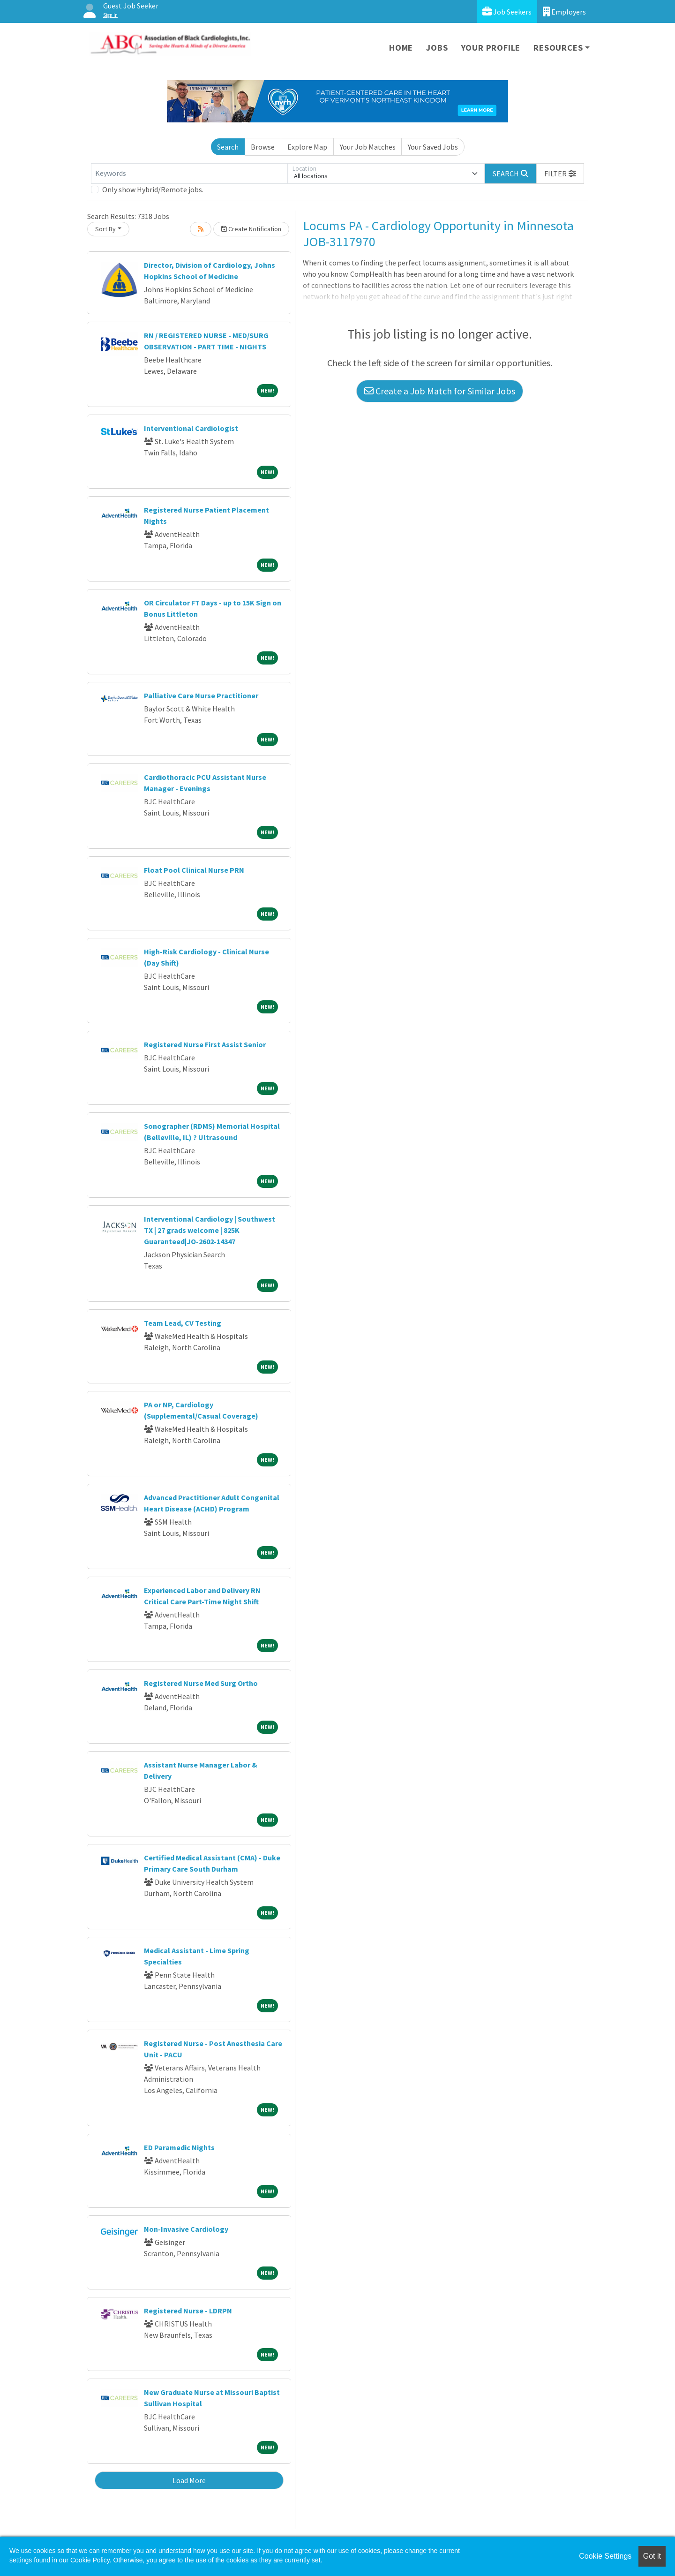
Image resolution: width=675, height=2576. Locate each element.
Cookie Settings (605, 2556)
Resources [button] (558, 47)
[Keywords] (189, 173)
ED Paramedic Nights (179, 2147)
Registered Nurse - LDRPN (188, 2310)
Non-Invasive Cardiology (186, 2229)
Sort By (105, 229)
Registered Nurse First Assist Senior (205, 1044)
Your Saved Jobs (433, 146)
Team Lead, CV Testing (182, 1323)
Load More (189, 2480)
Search (228, 146)
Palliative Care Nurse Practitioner (201, 695)
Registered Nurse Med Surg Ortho (201, 1683)
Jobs (437, 47)
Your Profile (491, 47)
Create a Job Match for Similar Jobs (439, 391)
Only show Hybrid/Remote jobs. (152, 189)
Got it (652, 2556)
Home (401, 47)
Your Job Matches (368, 146)
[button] (560, 173)
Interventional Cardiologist (191, 428)
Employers (564, 11)
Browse (263, 146)
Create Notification (251, 229)
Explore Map (307, 146)
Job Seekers (507, 11)
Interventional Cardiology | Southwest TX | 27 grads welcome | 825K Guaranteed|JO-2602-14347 (209, 1230)
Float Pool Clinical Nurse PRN (194, 870)
